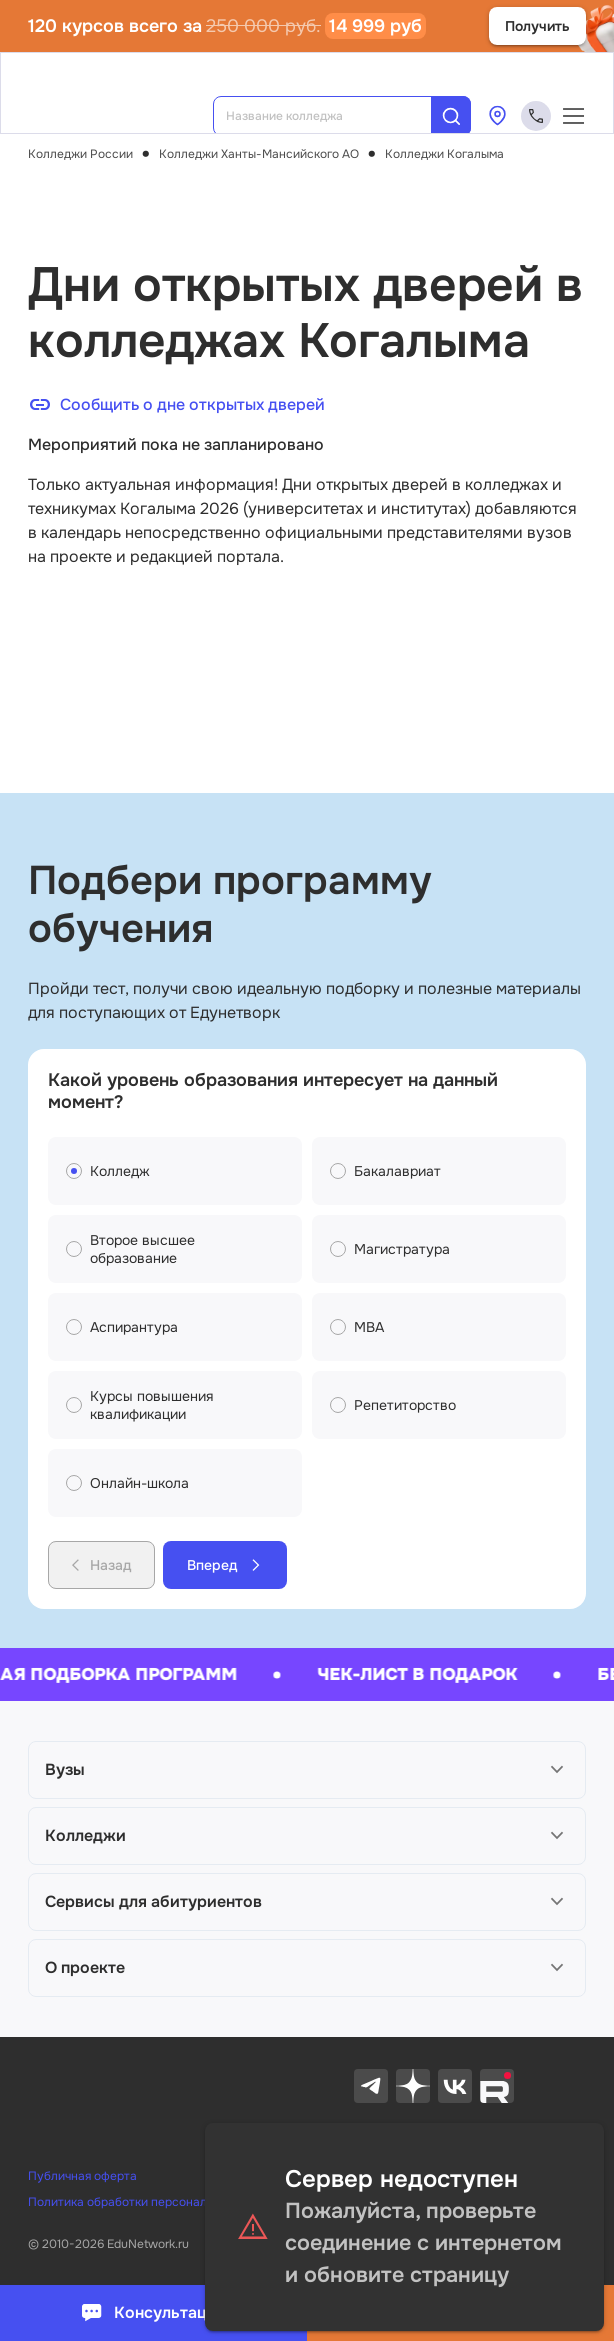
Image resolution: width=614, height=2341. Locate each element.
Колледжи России (80, 154)
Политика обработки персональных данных (153, 2202)
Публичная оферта (82, 2176)
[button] (307, 1770)
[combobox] (336, 116)
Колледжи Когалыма (444, 154)
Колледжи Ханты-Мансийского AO (259, 154)
